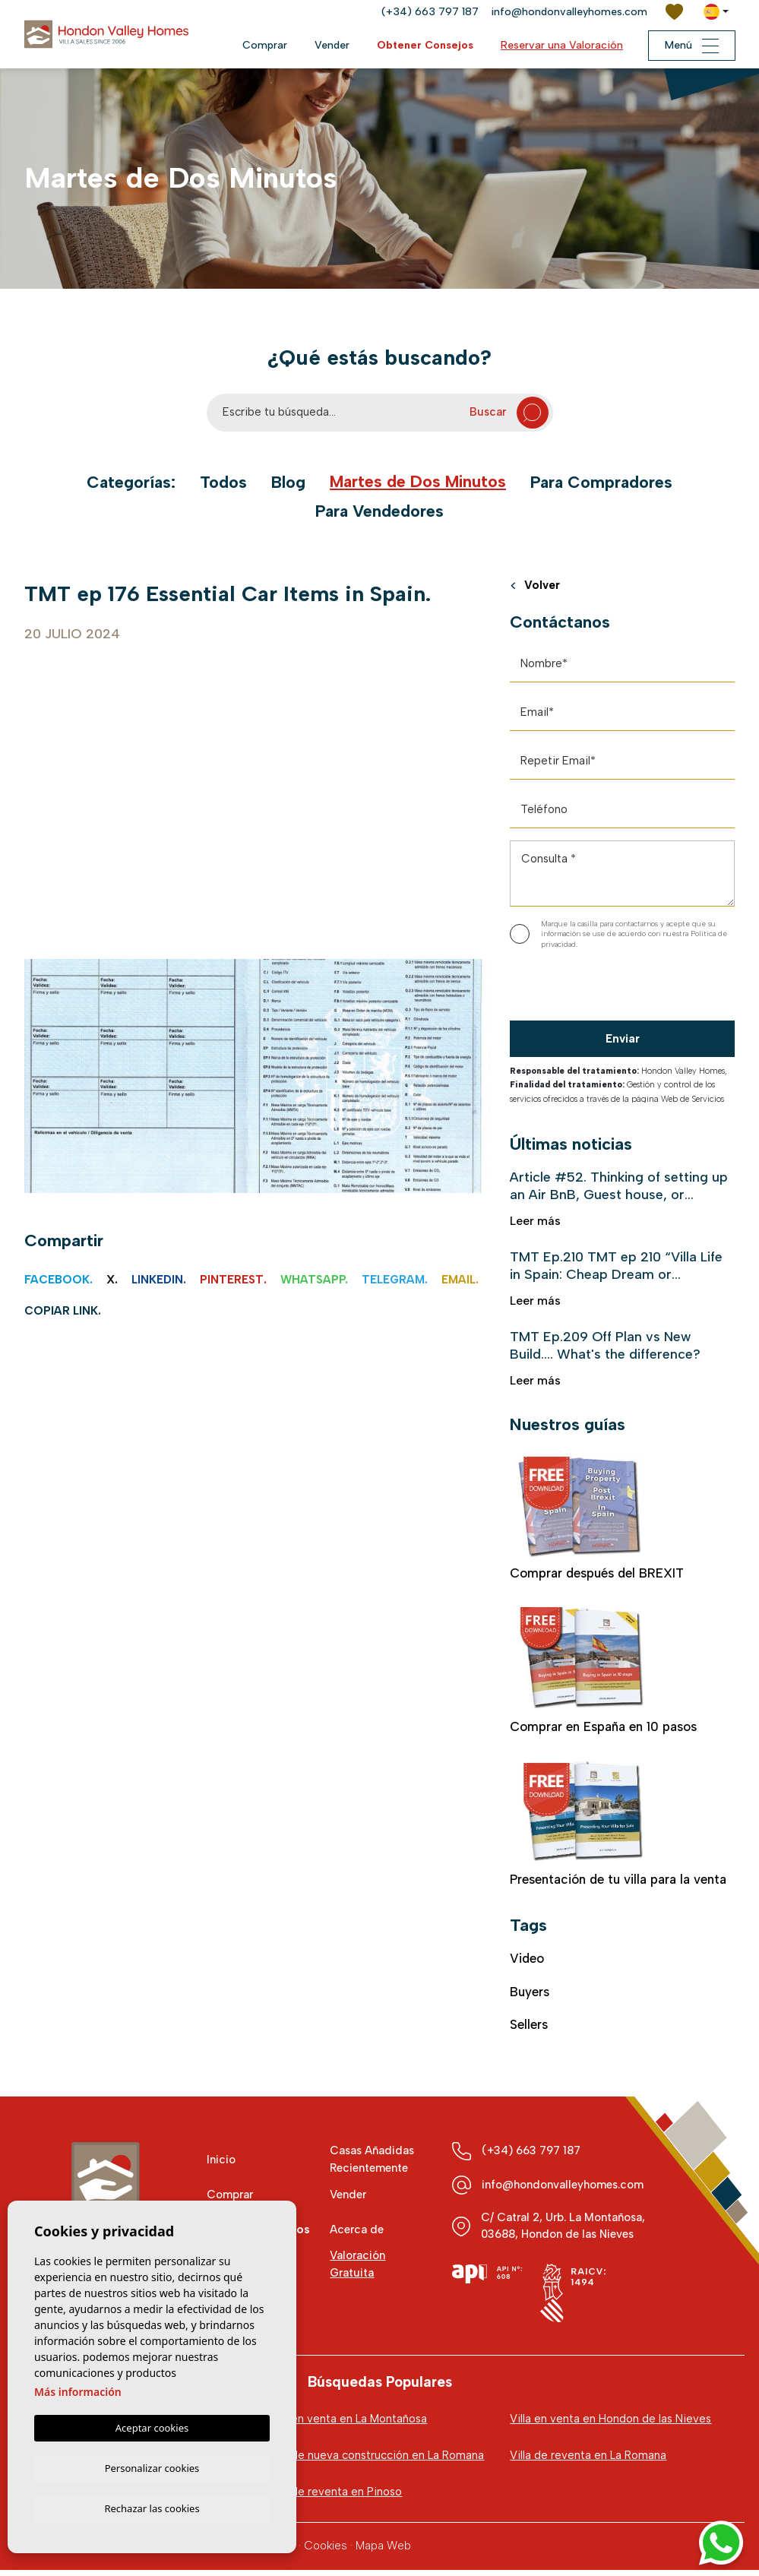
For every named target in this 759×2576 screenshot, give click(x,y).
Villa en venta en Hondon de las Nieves (610, 2423)
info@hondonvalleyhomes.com (569, 11)
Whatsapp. (314, 1280)
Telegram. (395, 1280)
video (527, 1962)
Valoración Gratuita (357, 2269)
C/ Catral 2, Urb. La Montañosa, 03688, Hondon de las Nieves (564, 2230)
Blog (287, 482)
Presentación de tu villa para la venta (618, 1827)
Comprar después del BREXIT (597, 1520)
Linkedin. (158, 1280)
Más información (78, 2389)
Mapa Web (383, 2552)
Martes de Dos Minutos (418, 482)
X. (112, 1280)
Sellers (529, 2028)
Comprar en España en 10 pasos (603, 1674)
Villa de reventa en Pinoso (334, 2497)
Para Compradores (605, 482)
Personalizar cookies (152, 2466)
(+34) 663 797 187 (430, 11)
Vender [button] (329, 45)
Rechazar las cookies (151, 2507)
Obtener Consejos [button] (422, 45)
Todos (221, 482)
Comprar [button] (261, 45)
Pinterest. (233, 1280)
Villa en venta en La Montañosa (347, 2423)
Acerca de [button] (357, 2234)
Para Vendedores (379, 511)
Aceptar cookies (151, 2425)
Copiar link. (62, 1311)
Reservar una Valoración (559, 45)
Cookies (325, 2552)
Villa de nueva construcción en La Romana (375, 2460)
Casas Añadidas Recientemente (373, 2164)
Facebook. (58, 1280)
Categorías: (128, 482)
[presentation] (591, 989)
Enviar (623, 1039)
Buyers (529, 1996)
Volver (535, 587)
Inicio (221, 2164)
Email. (460, 1280)
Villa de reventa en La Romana (588, 2460)
